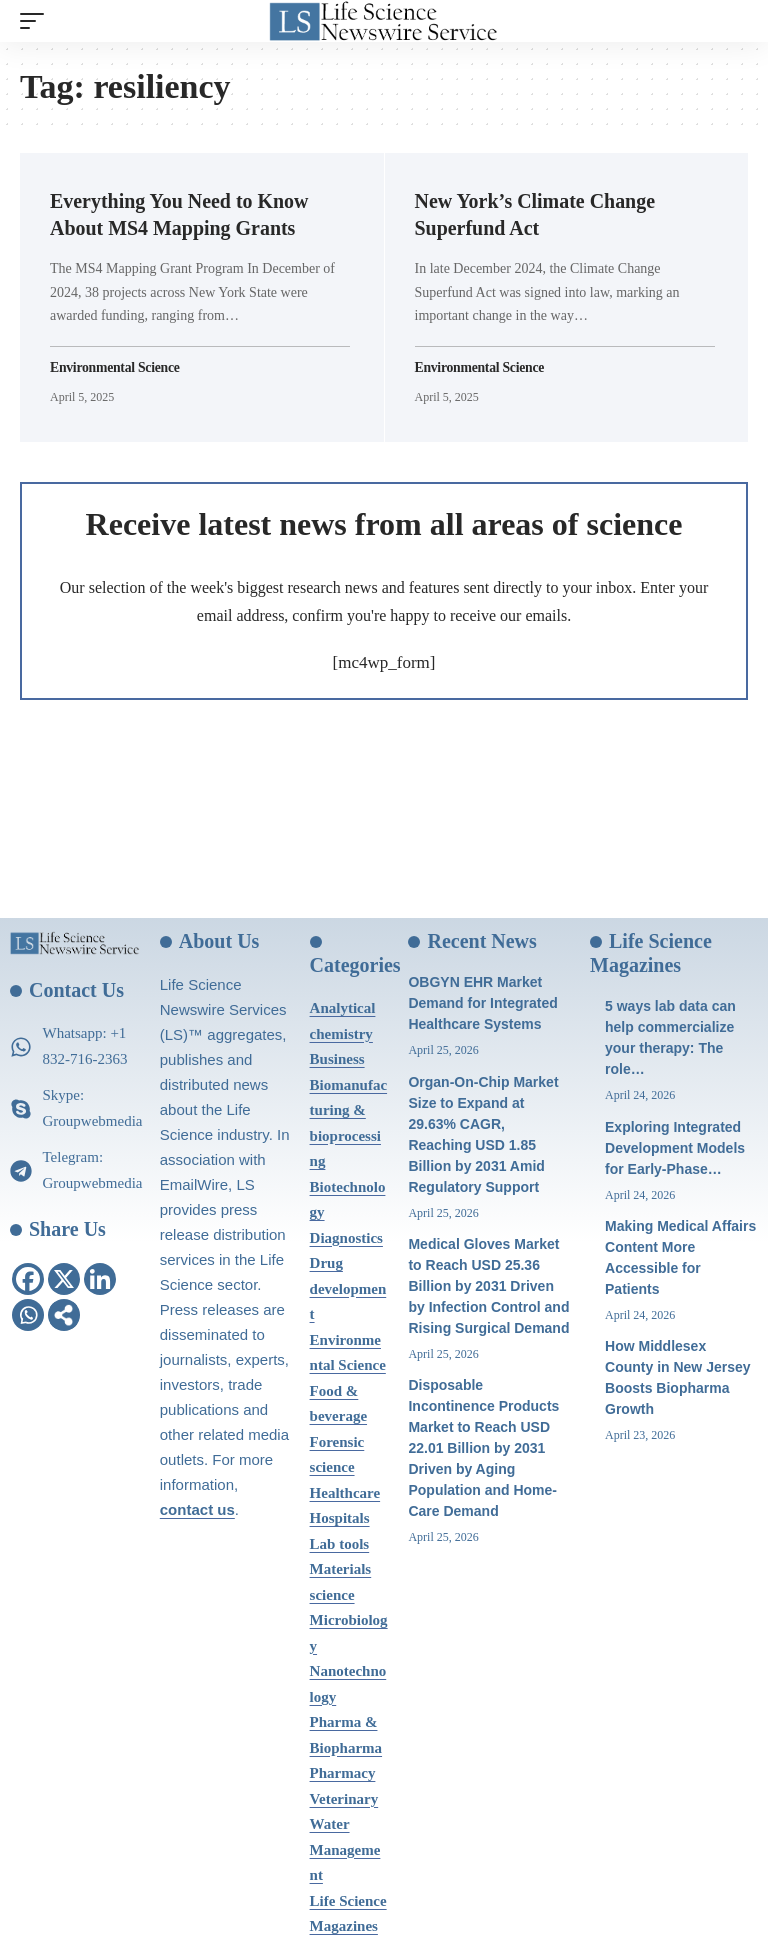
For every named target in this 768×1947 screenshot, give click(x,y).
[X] (64, 1279)
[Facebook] (28, 1279)
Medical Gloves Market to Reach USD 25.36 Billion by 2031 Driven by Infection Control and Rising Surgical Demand (488, 1286)
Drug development (348, 1288)
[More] (64, 1315)
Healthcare (345, 1493)
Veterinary (344, 1799)
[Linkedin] (100, 1279)
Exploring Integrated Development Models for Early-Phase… (675, 1148)
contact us (197, 1509)
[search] (733, 21)
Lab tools (340, 1544)
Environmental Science (116, 366)
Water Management (345, 1849)
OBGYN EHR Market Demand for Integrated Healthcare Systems (482, 1003)
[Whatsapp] (28, 1315)
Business (337, 1059)
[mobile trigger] (37, 21)
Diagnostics (346, 1238)
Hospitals (340, 1518)
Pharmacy (343, 1773)
